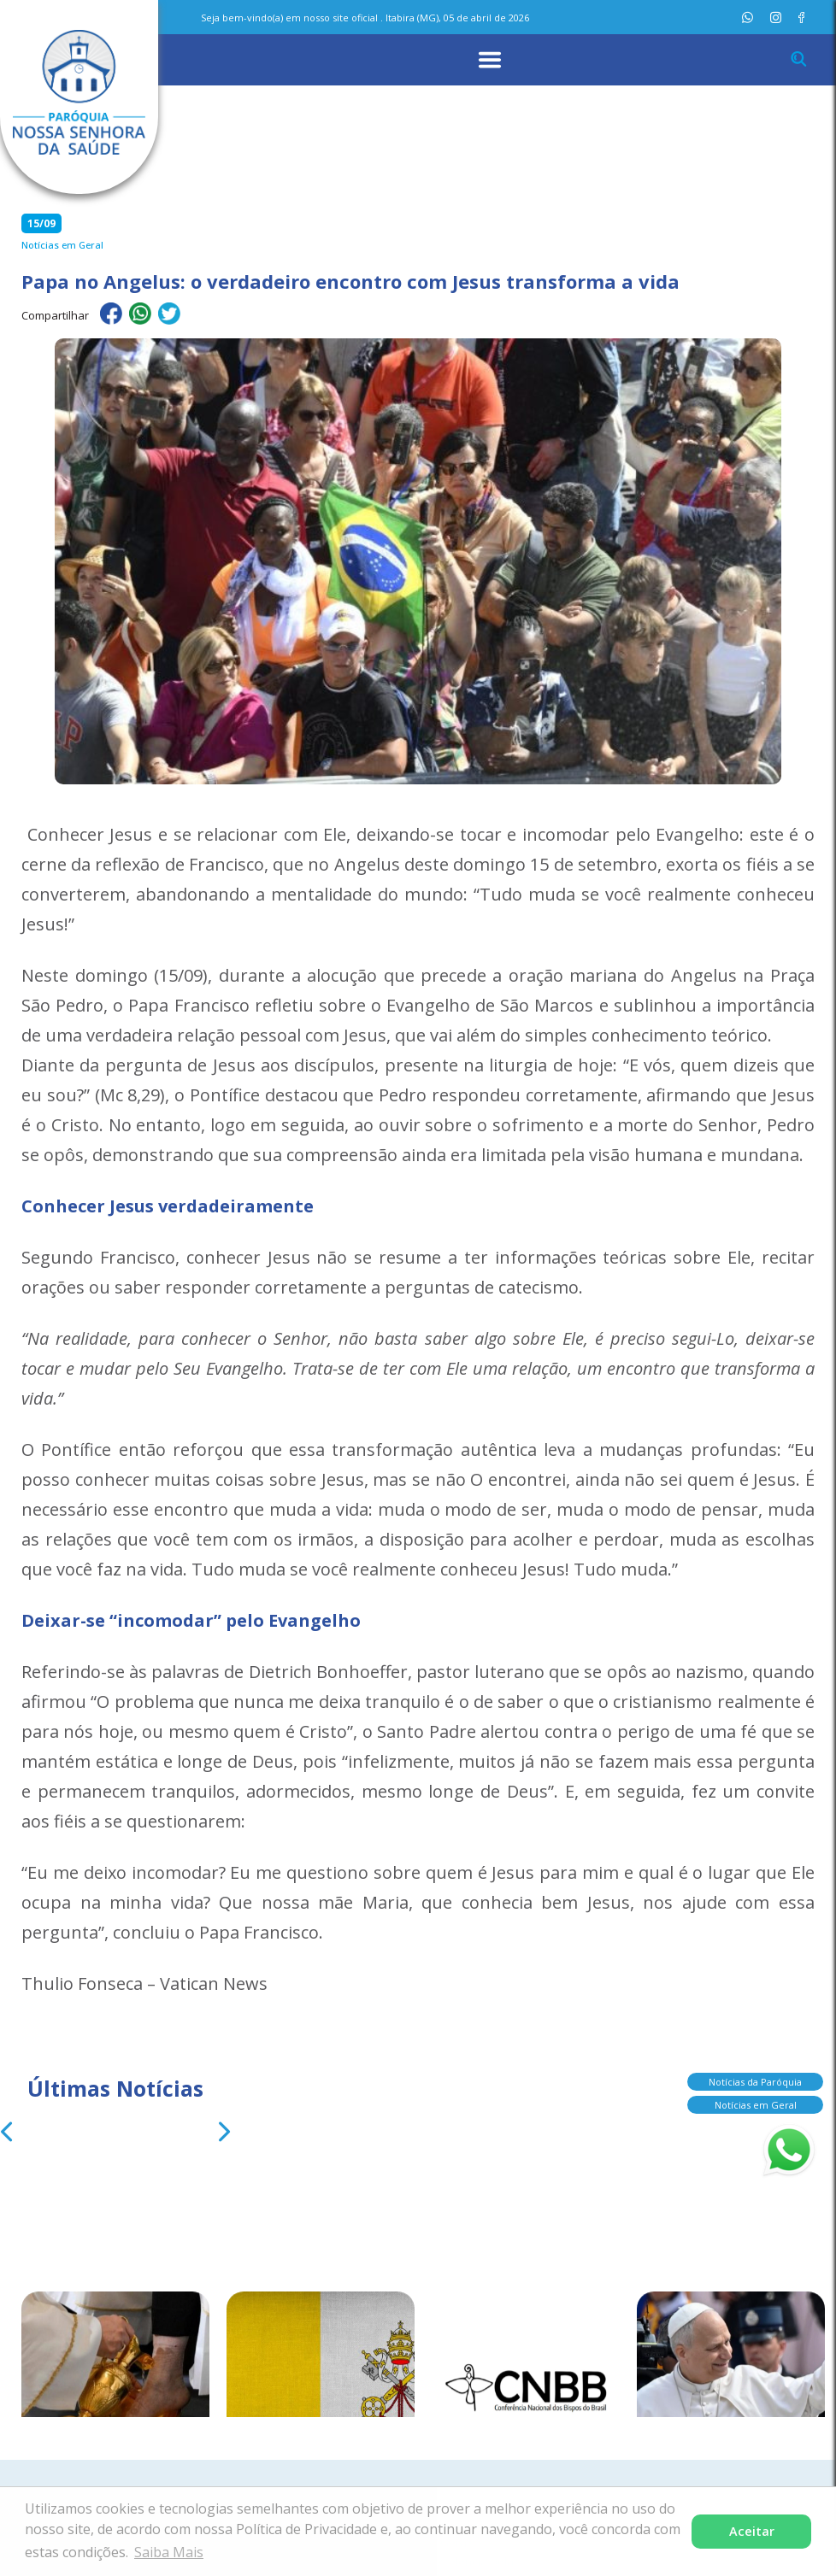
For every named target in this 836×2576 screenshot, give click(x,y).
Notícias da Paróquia (755, 2081)
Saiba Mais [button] (168, 2552)
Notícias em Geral (756, 2104)
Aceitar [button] (751, 2531)
